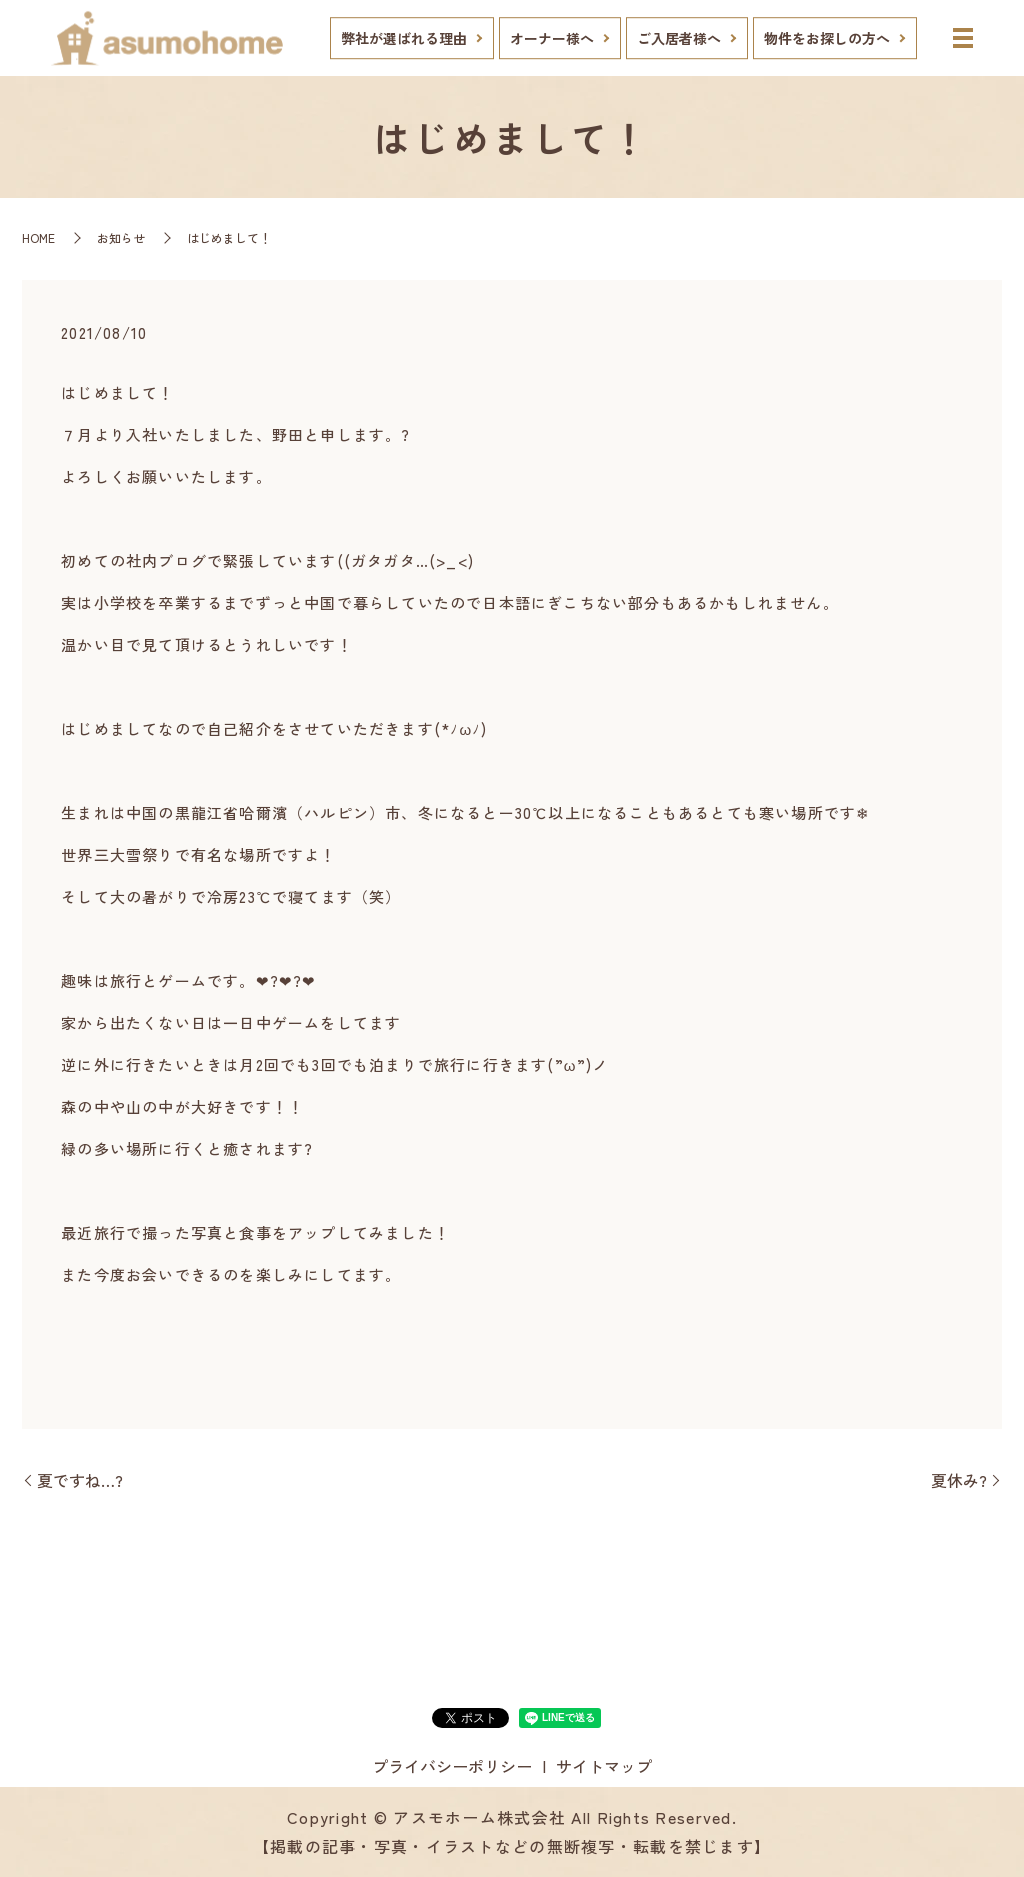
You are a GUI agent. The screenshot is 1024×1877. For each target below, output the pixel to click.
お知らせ (121, 237)
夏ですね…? (80, 1480)
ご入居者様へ (679, 38)
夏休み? (959, 1480)
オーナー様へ (552, 38)
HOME (38, 237)
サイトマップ (604, 1766)
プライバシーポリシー (452, 1766)
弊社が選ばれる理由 (404, 38)
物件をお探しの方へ (827, 38)
